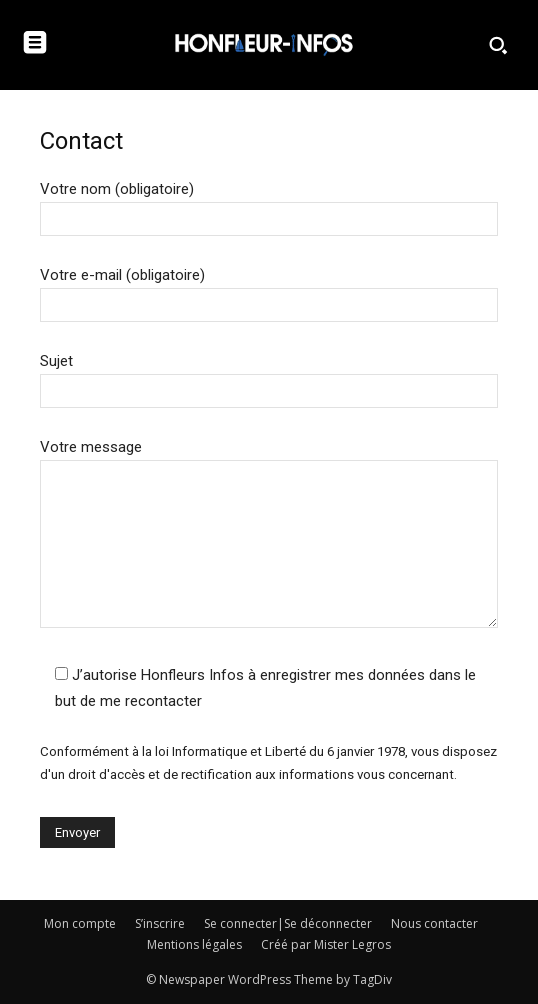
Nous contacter (434, 923)
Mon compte (80, 923)
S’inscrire (160, 923)
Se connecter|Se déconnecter (288, 923)
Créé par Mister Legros (326, 944)
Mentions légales (194, 944)
